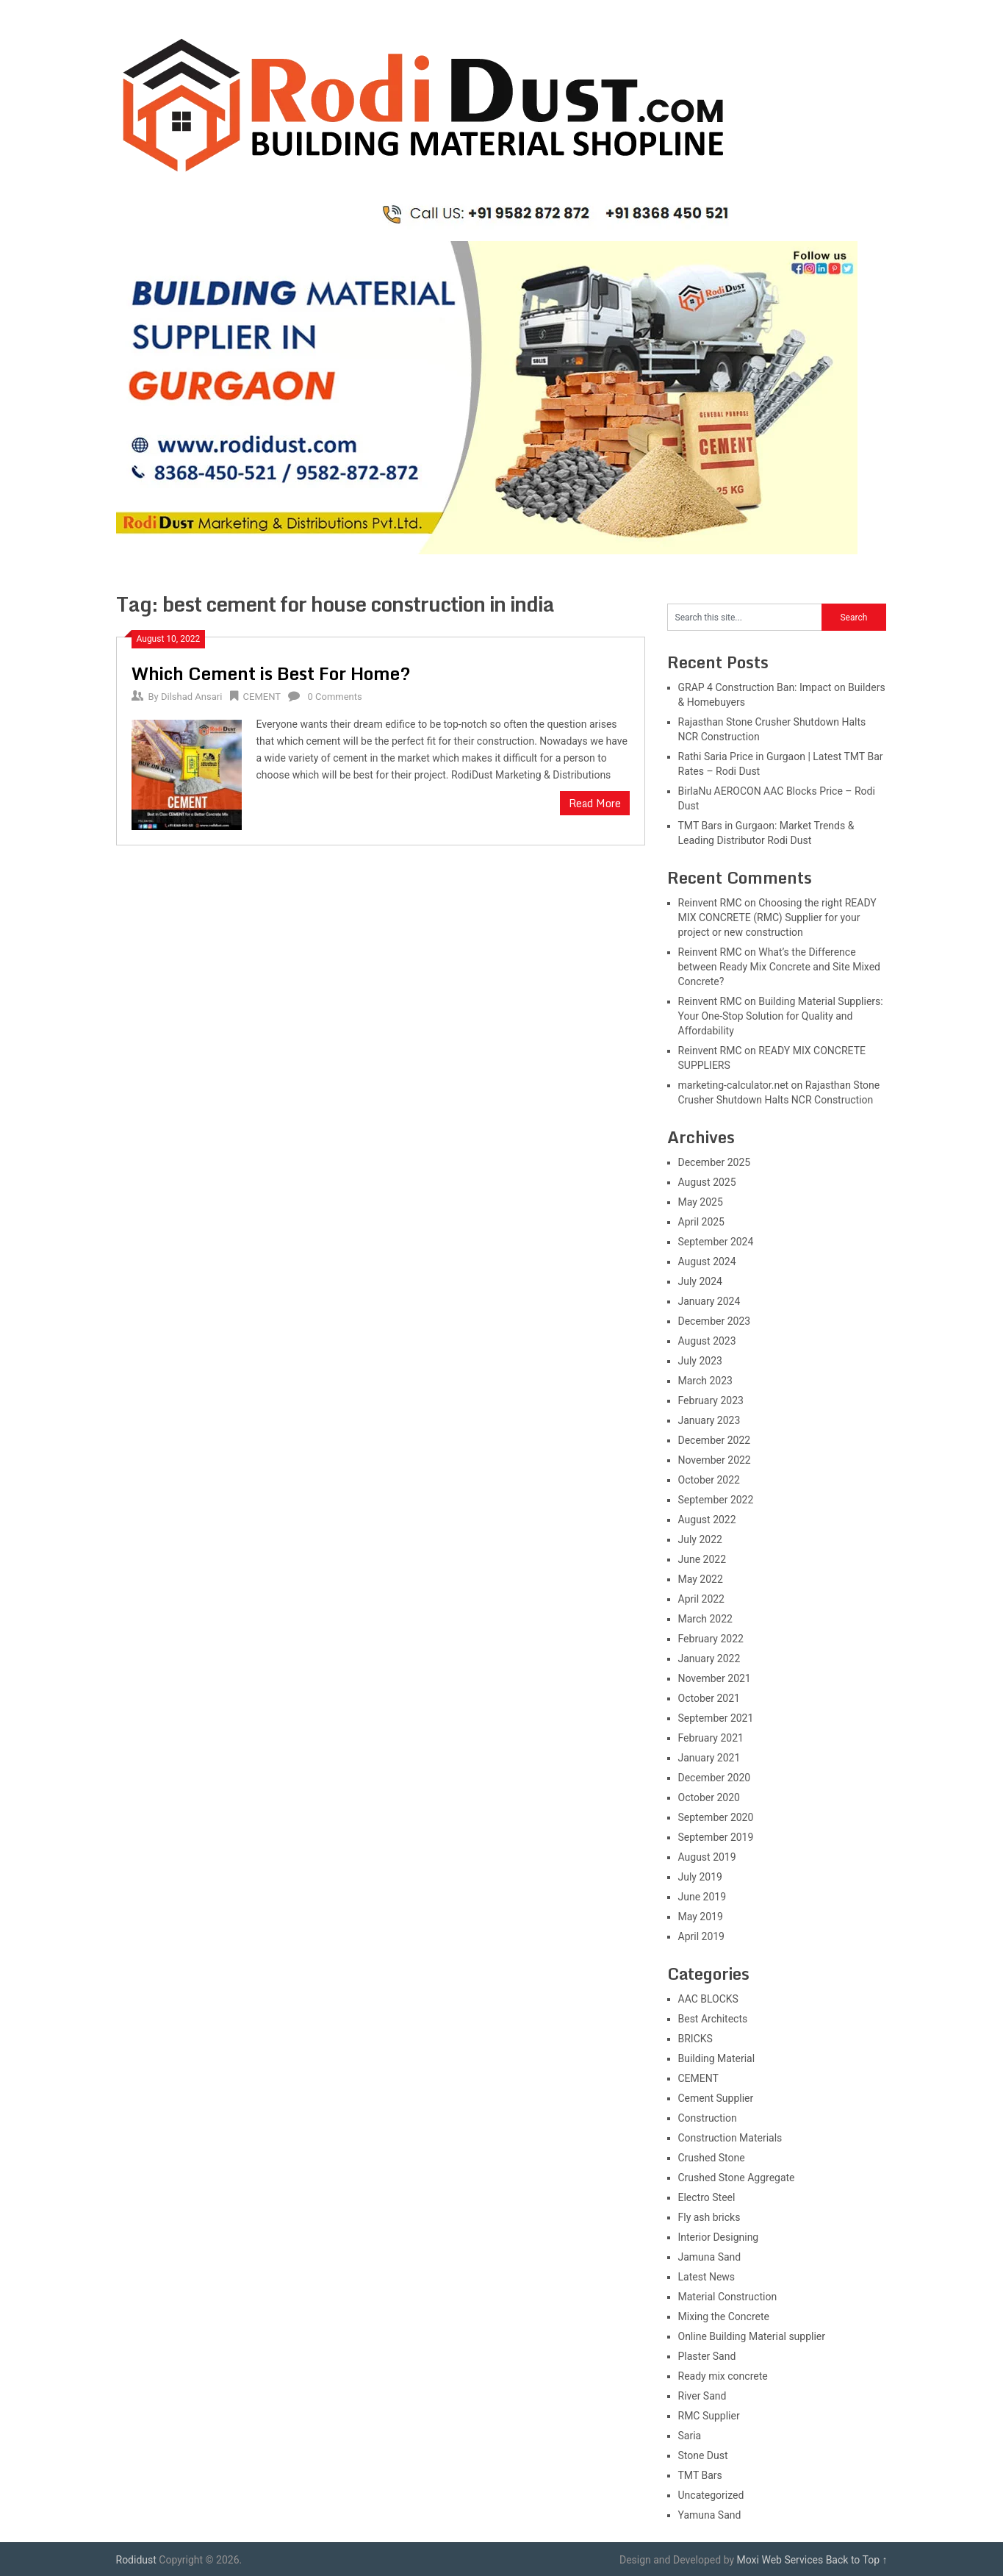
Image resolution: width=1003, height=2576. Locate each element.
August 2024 (707, 1261)
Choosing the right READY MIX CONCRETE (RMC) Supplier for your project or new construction (777, 917)
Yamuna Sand (709, 2515)
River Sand (702, 2396)
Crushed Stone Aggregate (736, 2177)
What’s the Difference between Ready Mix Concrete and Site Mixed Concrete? (779, 966)
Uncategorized (711, 2495)
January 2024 (709, 1301)
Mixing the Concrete (723, 2316)
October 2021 (709, 1698)
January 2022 (709, 1658)
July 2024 (700, 1281)
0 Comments (334, 696)
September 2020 (716, 1817)
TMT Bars (700, 2475)
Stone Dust (703, 2455)
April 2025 (701, 1222)
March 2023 (705, 1381)
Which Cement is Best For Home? (271, 673)
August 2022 (707, 1519)
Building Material (716, 2058)
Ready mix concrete (723, 2376)
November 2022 (714, 1460)
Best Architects (713, 2019)
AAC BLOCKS (708, 1999)
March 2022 (705, 1619)
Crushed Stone (711, 2158)
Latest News (707, 2277)
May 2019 (700, 1916)
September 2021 (716, 1718)
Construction (707, 2118)
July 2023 (700, 1361)
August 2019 (707, 1857)
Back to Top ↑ (857, 2560)
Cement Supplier (716, 2098)
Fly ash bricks (709, 2217)
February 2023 (711, 1400)
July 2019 (700, 1877)
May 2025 (700, 1202)
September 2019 (716, 1837)
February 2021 (711, 1738)
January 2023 (709, 1420)
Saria (690, 2435)
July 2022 (700, 1539)
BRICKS (695, 2038)
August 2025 (707, 1182)
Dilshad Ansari (191, 696)
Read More (595, 803)
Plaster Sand (707, 2356)
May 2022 (700, 1579)
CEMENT (262, 696)
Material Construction (727, 2297)
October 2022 (709, 1480)
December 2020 (714, 1777)
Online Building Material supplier (752, 2336)
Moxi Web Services (780, 2560)
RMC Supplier (709, 2416)
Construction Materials (730, 2138)
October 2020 (709, 1797)
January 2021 (709, 1758)
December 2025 (714, 1162)
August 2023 (707, 1341)
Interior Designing (718, 2237)
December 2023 (714, 1321)
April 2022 (701, 1599)
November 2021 (714, 1678)
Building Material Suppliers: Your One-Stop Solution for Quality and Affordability (780, 1016)
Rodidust (136, 2560)
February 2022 (711, 1639)
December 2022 (714, 1440)
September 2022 (716, 1500)
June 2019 (702, 1897)
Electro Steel (707, 2197)
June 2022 (702, 1559)
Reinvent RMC (710, 903)
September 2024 (716, 1242)
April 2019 (701, 1936)
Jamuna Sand (709, 2257)
